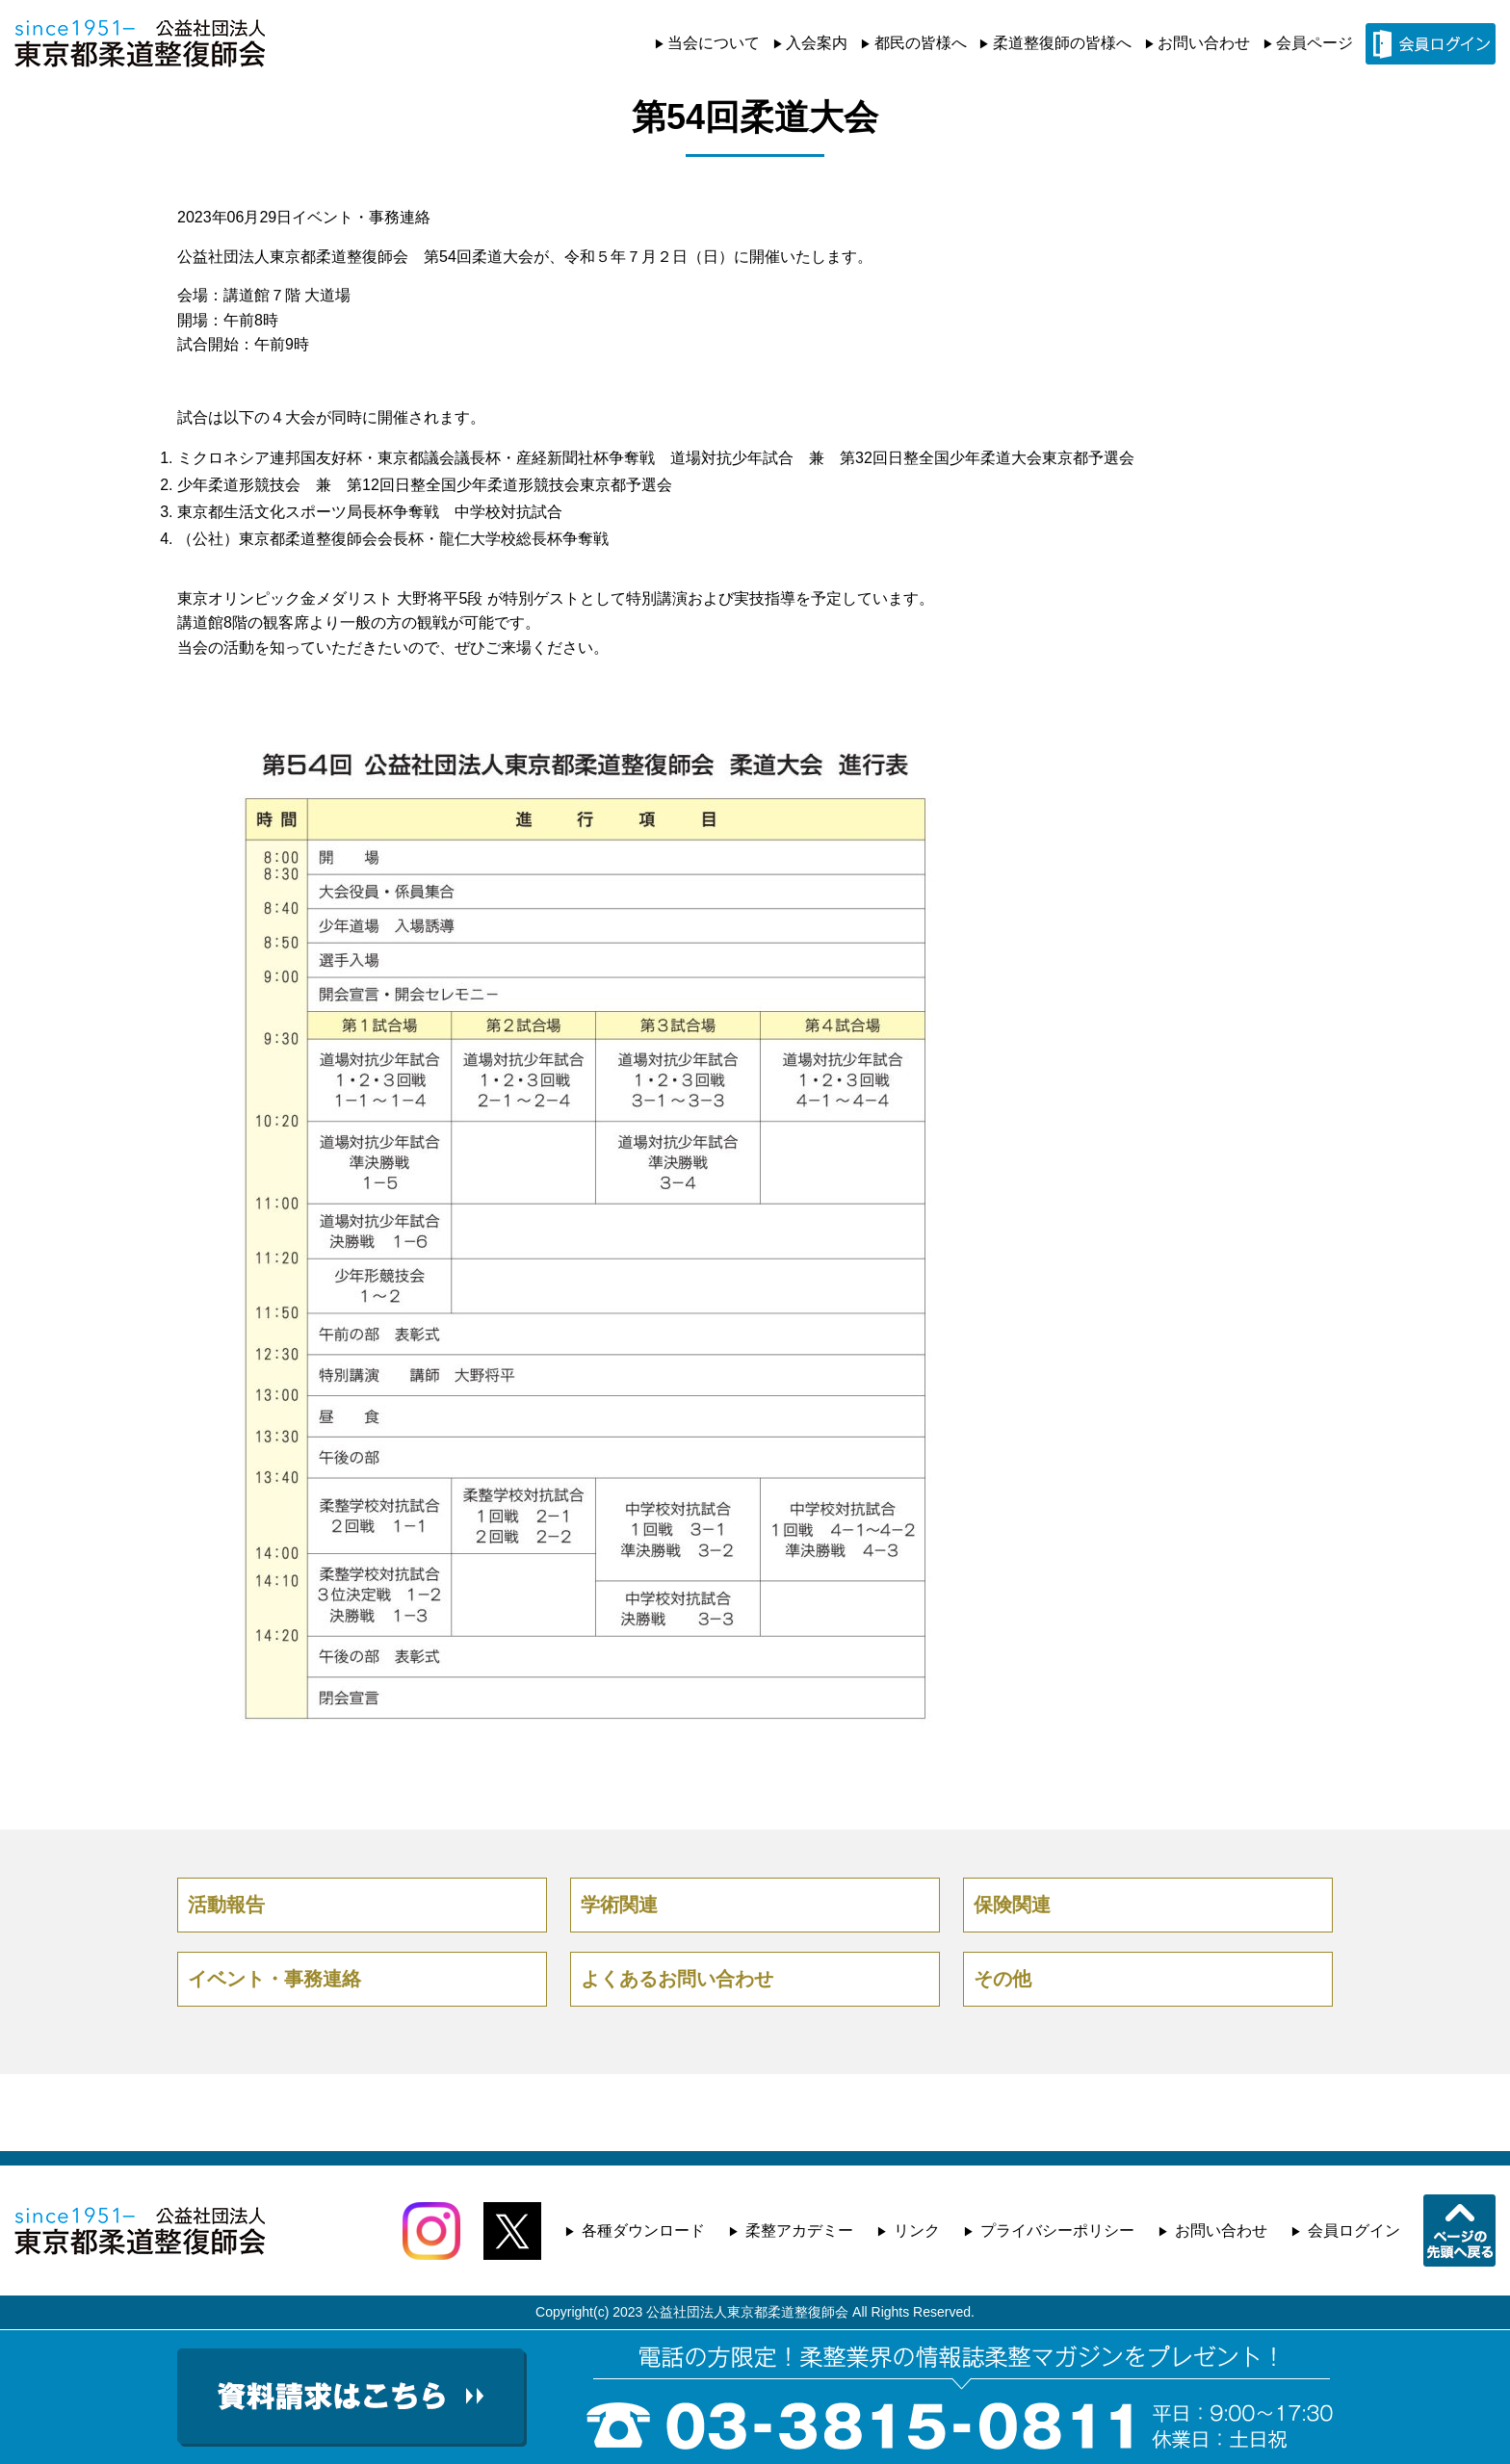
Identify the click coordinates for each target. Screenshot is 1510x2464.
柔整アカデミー (799, 2230)
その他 (1002, 1978)
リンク (917, 2230)
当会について (713, 43)
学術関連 (619, 1904)
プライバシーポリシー (1057, 2230)
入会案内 (816, 43)
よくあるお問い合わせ (677, 1978)
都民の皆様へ (920, 43)
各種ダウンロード (643, 2230)
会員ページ (1314, 43)
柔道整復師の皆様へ (1062, 43)
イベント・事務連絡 (361, 217)
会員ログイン (1354, 2230)
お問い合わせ (1204, 43)
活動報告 (226, 1904)
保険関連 (1012, 1904)
